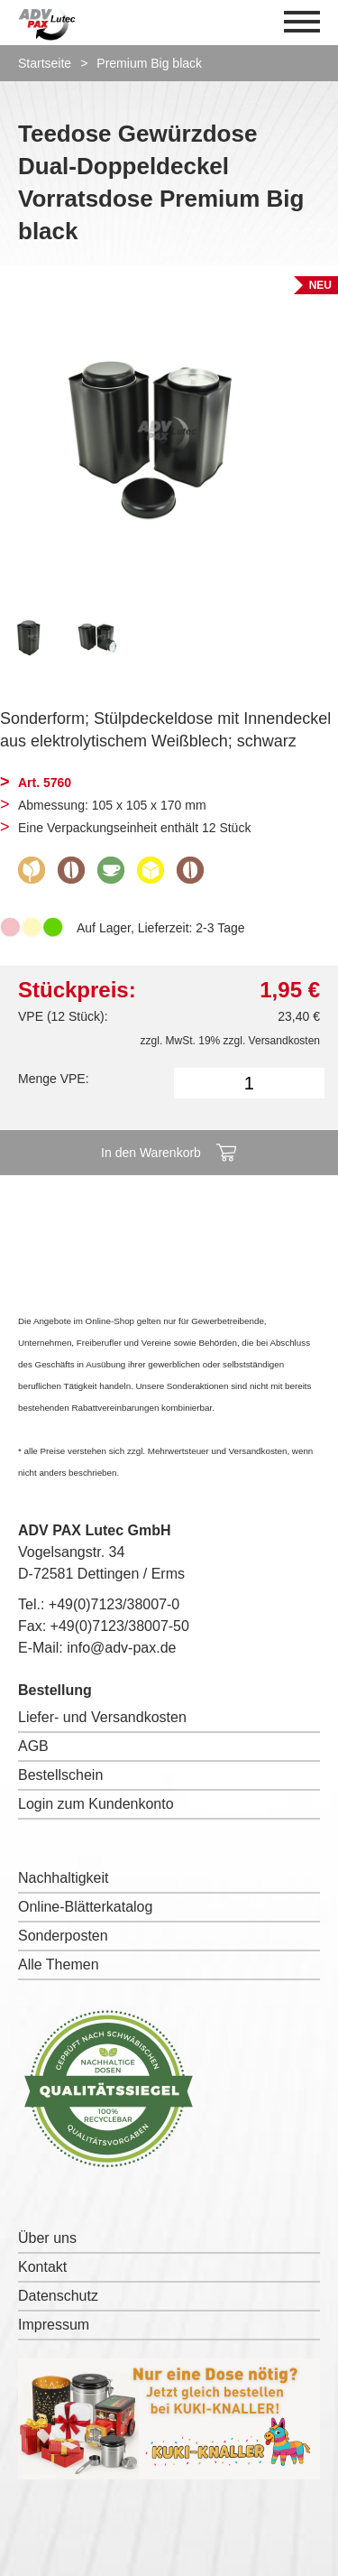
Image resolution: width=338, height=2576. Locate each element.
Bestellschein (60, 1775)
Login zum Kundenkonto (96, 1804)
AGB (33, 1746)
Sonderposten (63, 1935)
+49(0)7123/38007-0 (114, 1604)
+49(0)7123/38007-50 (119, 1626)
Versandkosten (284, 1040)
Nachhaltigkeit (63, 1878)
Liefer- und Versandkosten (102, 1717)
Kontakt (42, 2267)
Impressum (53, 2324)
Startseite (44, 63)
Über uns (47, 2238)
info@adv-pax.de (121, 1647)
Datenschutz (58, 2295)
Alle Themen (58, 1964)
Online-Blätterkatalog (85, 1906)
